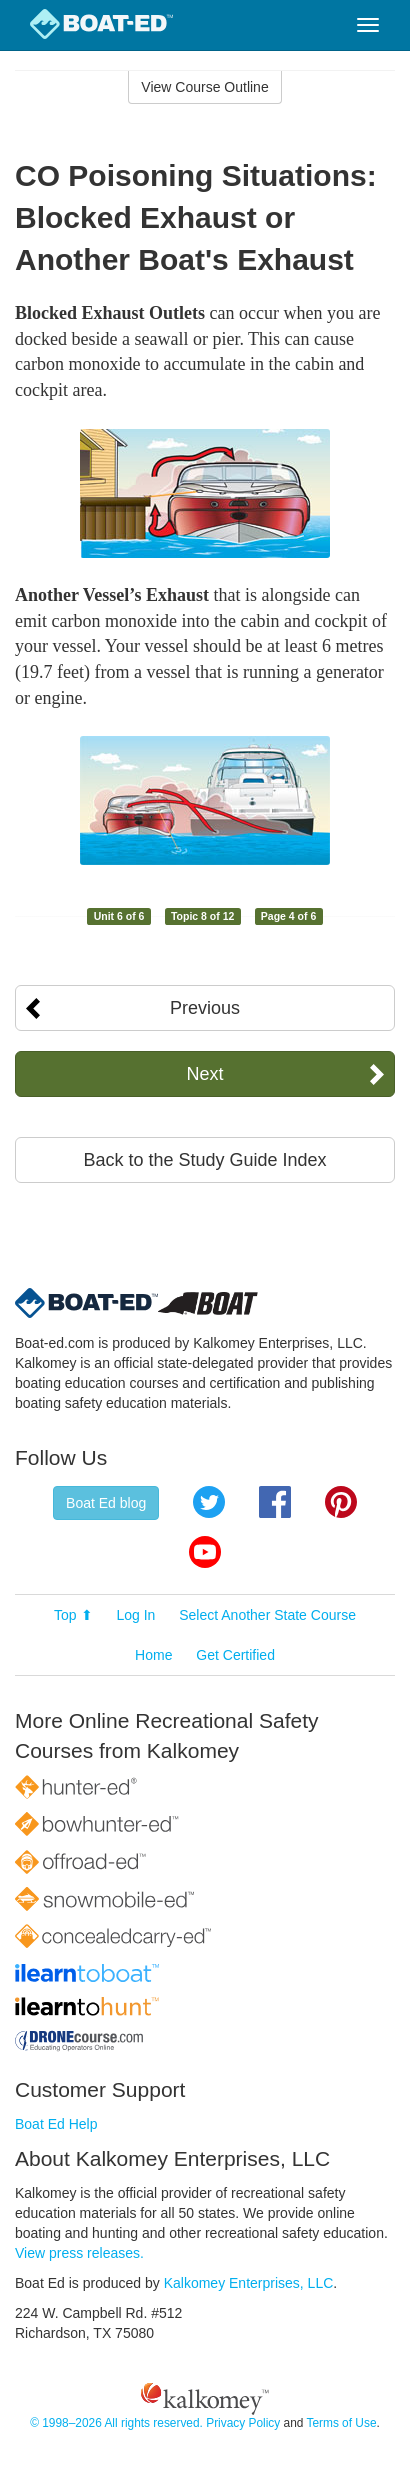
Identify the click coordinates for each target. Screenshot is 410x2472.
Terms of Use (341, 2423)
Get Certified (235, 1655)
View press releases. (79, 2253)
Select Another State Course (267, 1615)
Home (153, 1655)
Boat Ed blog (106, 1503)
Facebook (275, 1502)
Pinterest (341, 1502)
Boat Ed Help (56, 2124)
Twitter (209, 1502)
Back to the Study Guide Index (204, 1160)
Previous (205, 1008)
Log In (135, 1615)
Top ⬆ (73, 1615)
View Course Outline (204, 87)
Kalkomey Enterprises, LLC (249, 2283)
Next (204, 1074)
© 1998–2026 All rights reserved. (116, 2423)
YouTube (205, 1552)
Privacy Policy (243, 2423)
